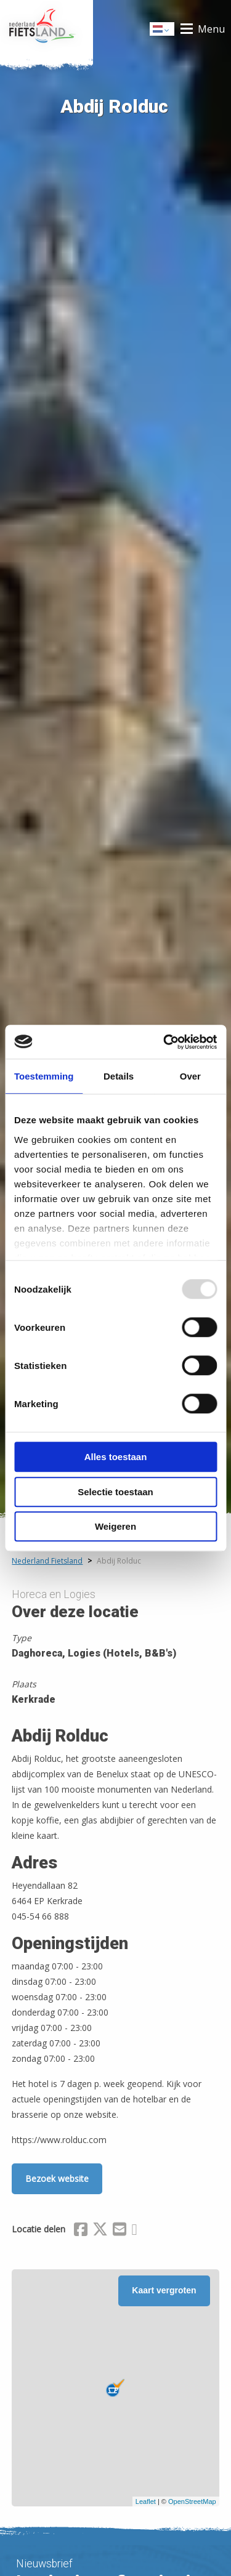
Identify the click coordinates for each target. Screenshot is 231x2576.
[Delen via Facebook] (80, 2231)
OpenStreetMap (192, 2501)
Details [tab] (118, 1076)
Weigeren (115, 1526)
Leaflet (146, 2501)
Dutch (162, 30)
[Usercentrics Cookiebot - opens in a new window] (164, 1042)
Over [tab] (190, 1076)
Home (46, 29)
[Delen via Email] (119, 2231)
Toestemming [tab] (43, 1076)
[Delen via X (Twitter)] (100, 2231)
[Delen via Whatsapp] (134, 2231)
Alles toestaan (115, 1457)
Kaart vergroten (164, 2290)
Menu (211, 29)
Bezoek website (57, 2178)
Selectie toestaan (115, 1492)
